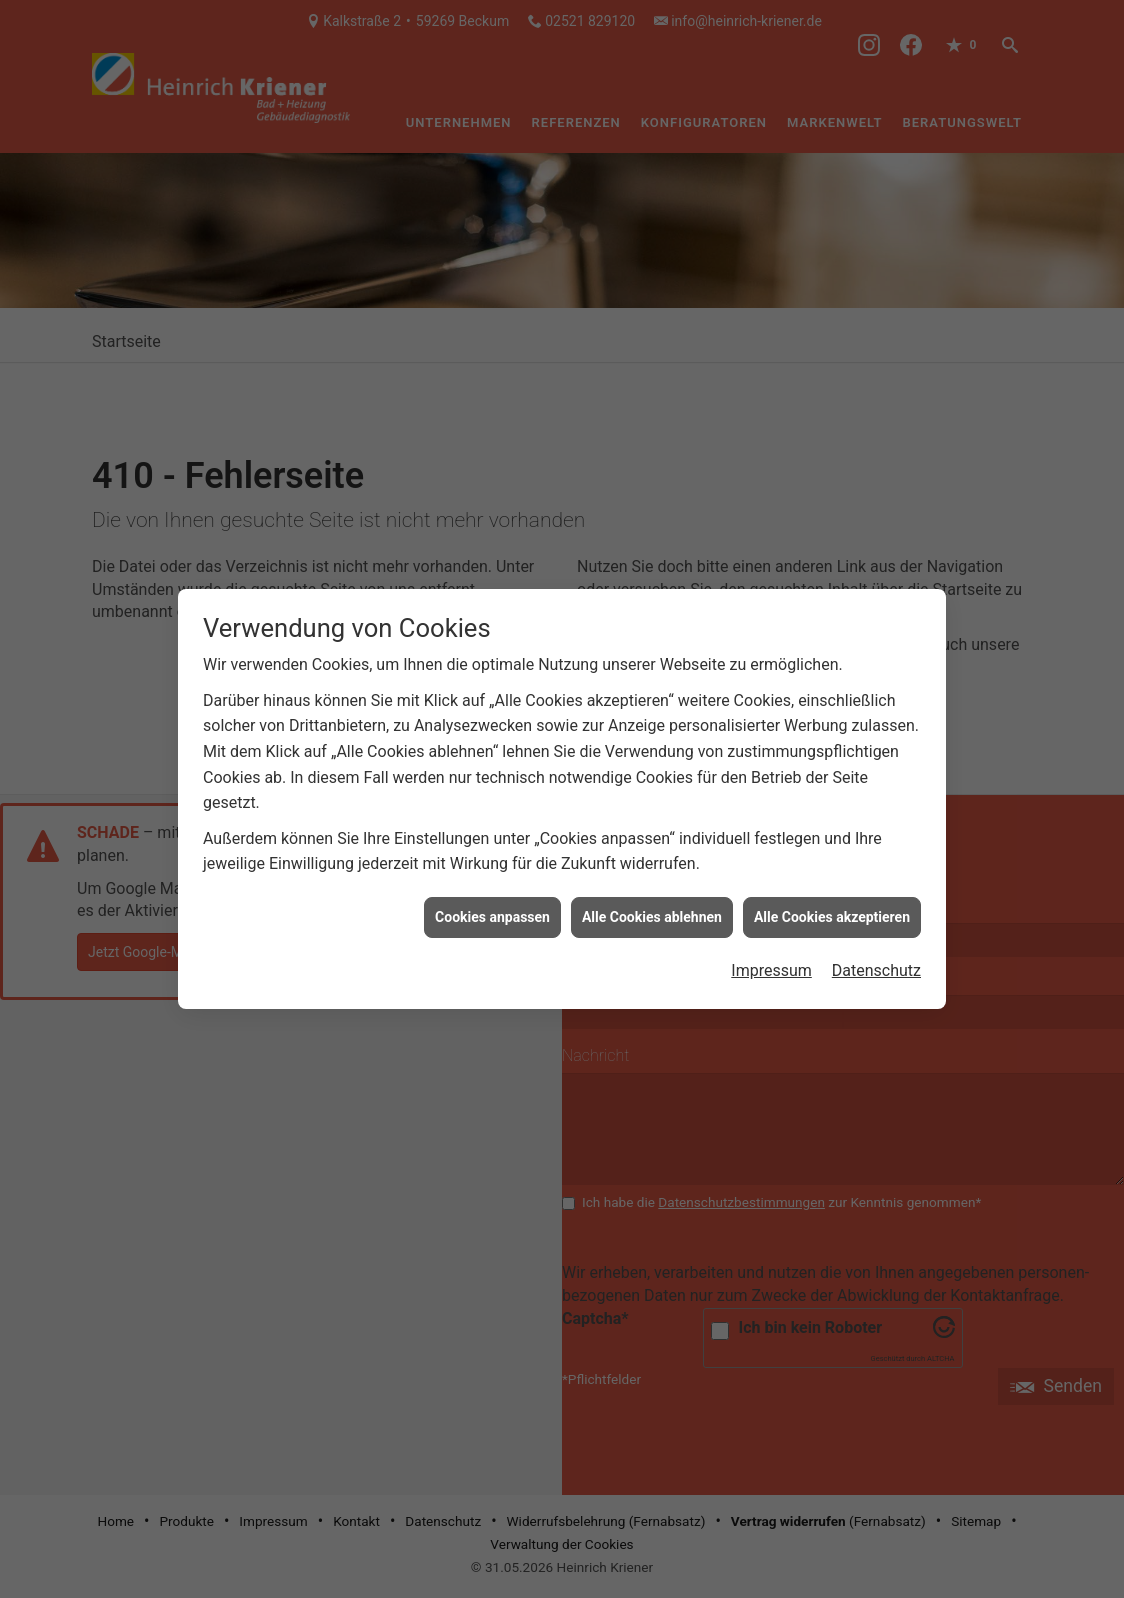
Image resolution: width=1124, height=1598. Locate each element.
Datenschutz (876, 946)
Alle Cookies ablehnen (652, 893)
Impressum (771, 946)
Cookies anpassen (492, 893)
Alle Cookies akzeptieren (832, 893)
